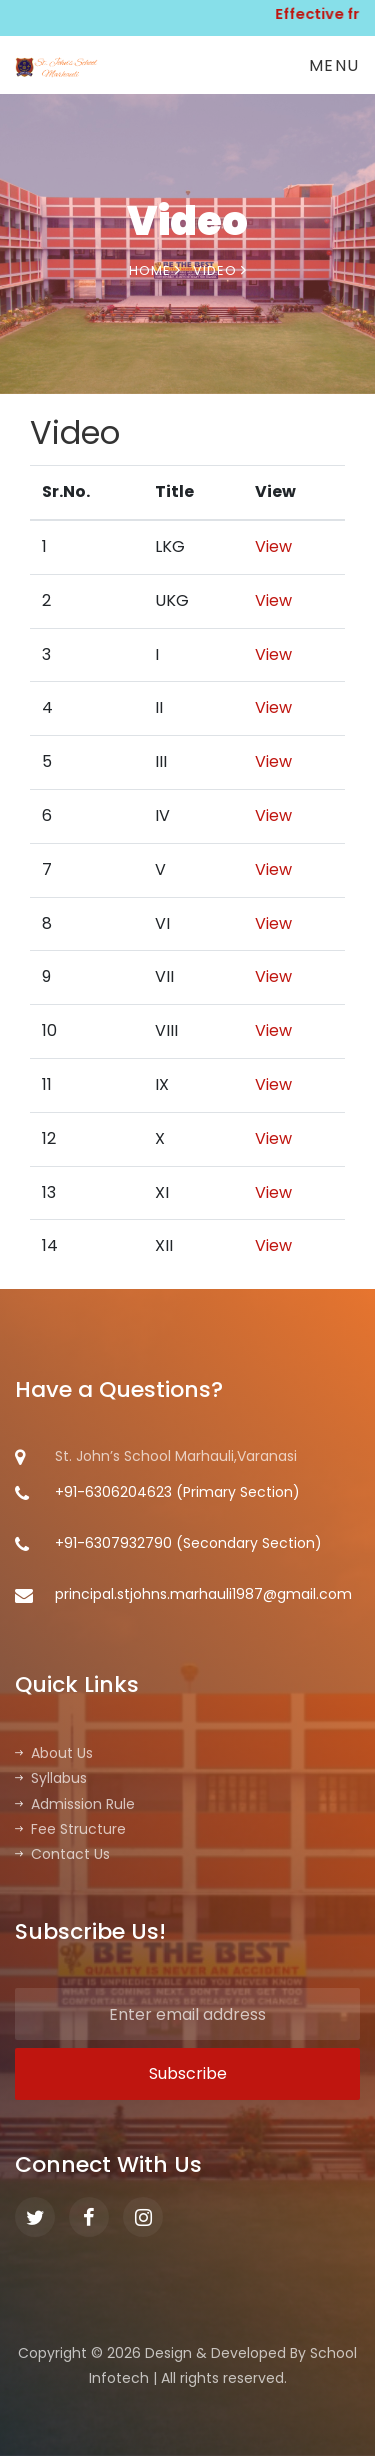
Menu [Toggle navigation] (334, 65)
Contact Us (62, 1854)
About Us (54, 1753)
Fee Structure (70, 1829)
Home (155, 270)
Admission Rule (75, 1804)
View (273, 546)
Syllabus (51, 1778)
